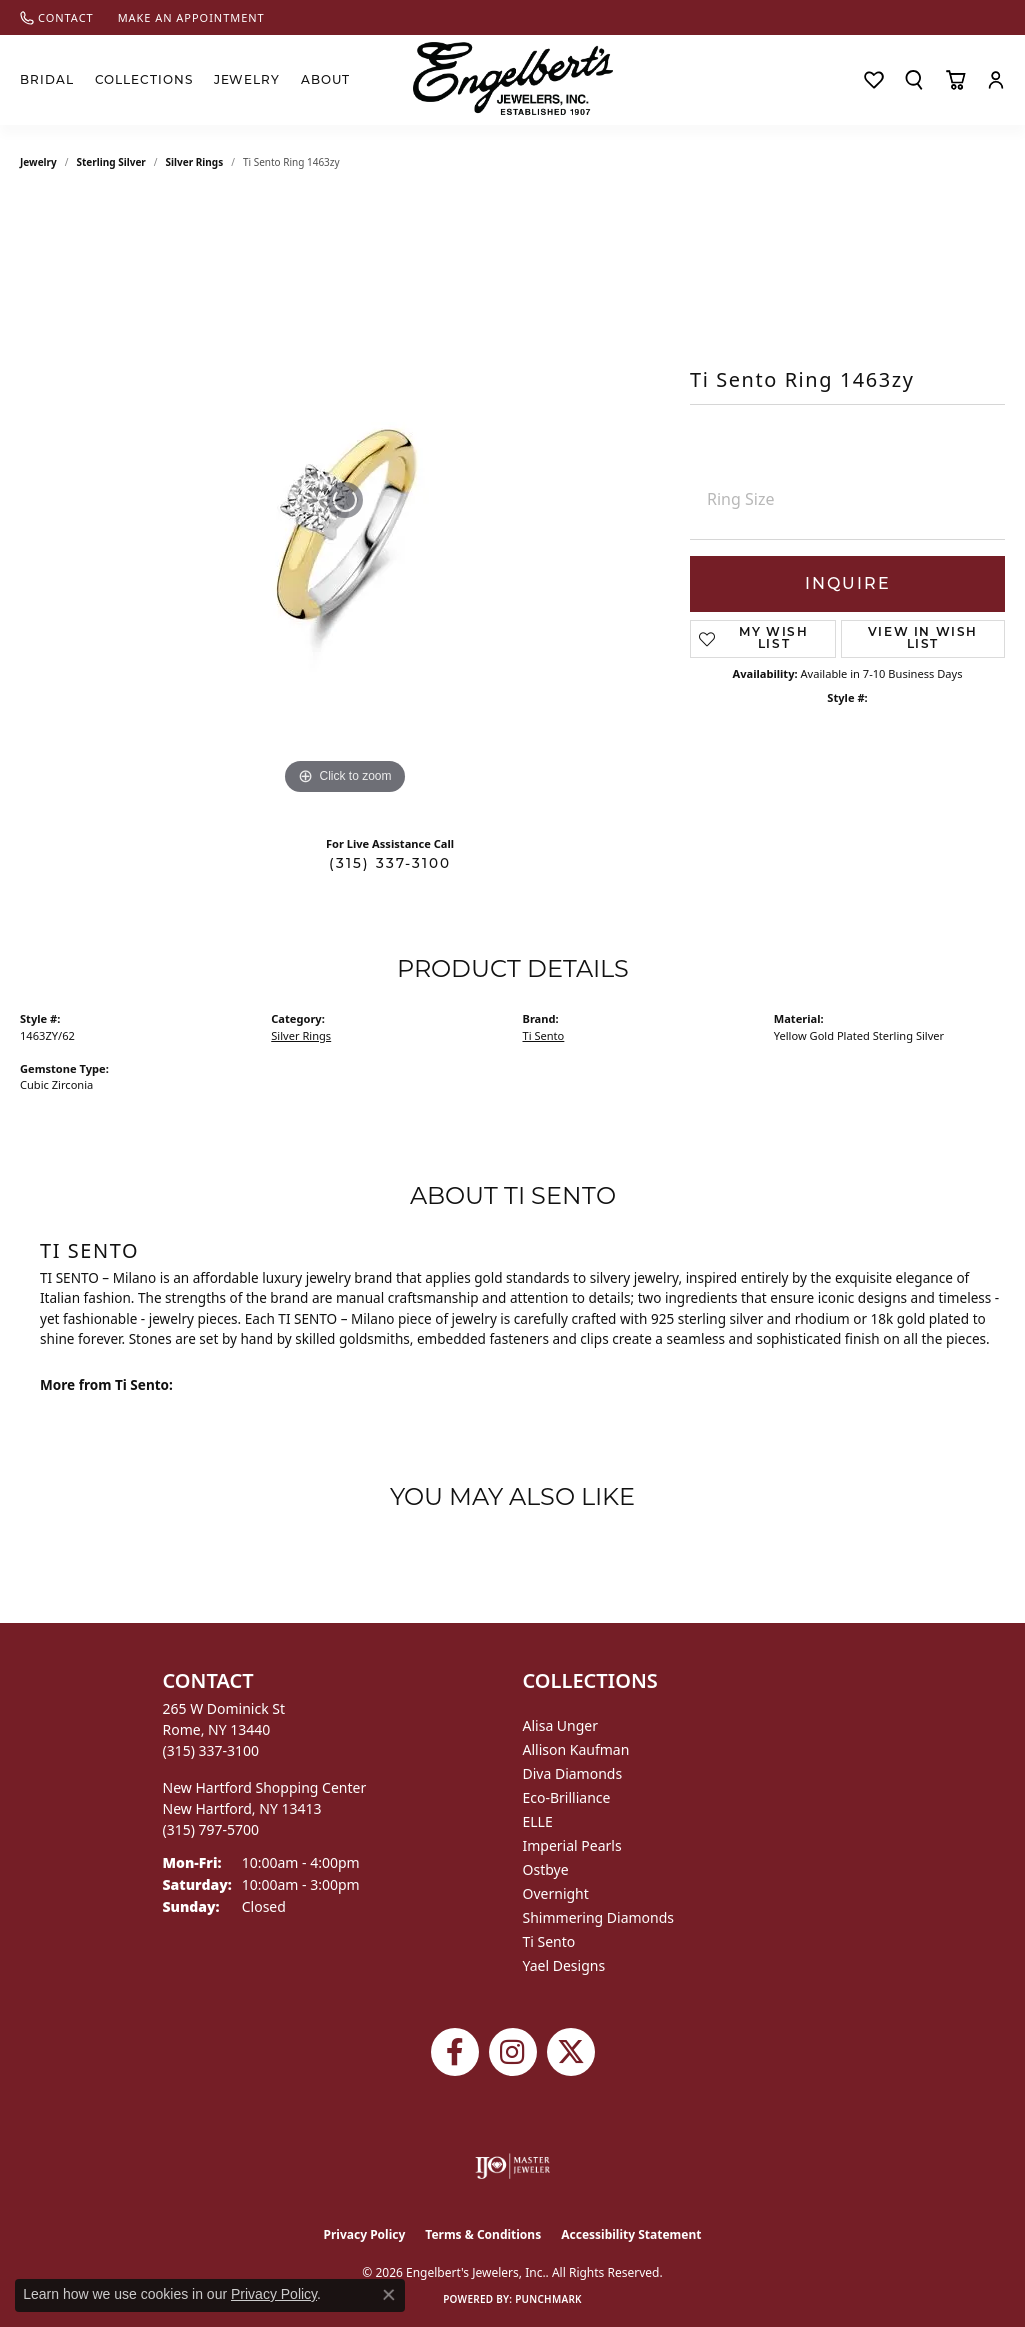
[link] (57, 17)
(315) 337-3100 (390, 863)
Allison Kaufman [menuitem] (576, 1749)
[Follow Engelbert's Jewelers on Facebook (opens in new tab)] (455, 2052)
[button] (914, 80)
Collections (144, 79)
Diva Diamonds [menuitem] (573, 1773)
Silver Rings (195, 162)
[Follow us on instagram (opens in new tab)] (513, 2052)
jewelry (38, 162)
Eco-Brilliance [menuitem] (567, 1797)
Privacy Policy (365, 2234)
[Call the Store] (211, 1750)
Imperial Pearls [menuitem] (572, 1845)
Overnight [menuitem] (556, 1893)
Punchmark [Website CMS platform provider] (548, 2299)
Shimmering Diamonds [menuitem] (599, 1917)
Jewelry (247, 79)
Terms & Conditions (483, 2234)
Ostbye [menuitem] (546, 1869)
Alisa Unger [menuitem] (561, 1725)
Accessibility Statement (631, 2234)
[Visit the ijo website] (512, 2166)
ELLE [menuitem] (538, 1821)
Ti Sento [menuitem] (549, 1941)
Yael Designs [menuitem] (564, 1965)
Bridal (47, 79)
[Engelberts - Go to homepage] (513, 78)
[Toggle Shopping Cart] (955, 80)
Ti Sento (544, 1035)
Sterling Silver (111, 162)
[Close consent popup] (389, 2295)
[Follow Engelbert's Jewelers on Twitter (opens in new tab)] (571, 2052)
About (325, 79)
